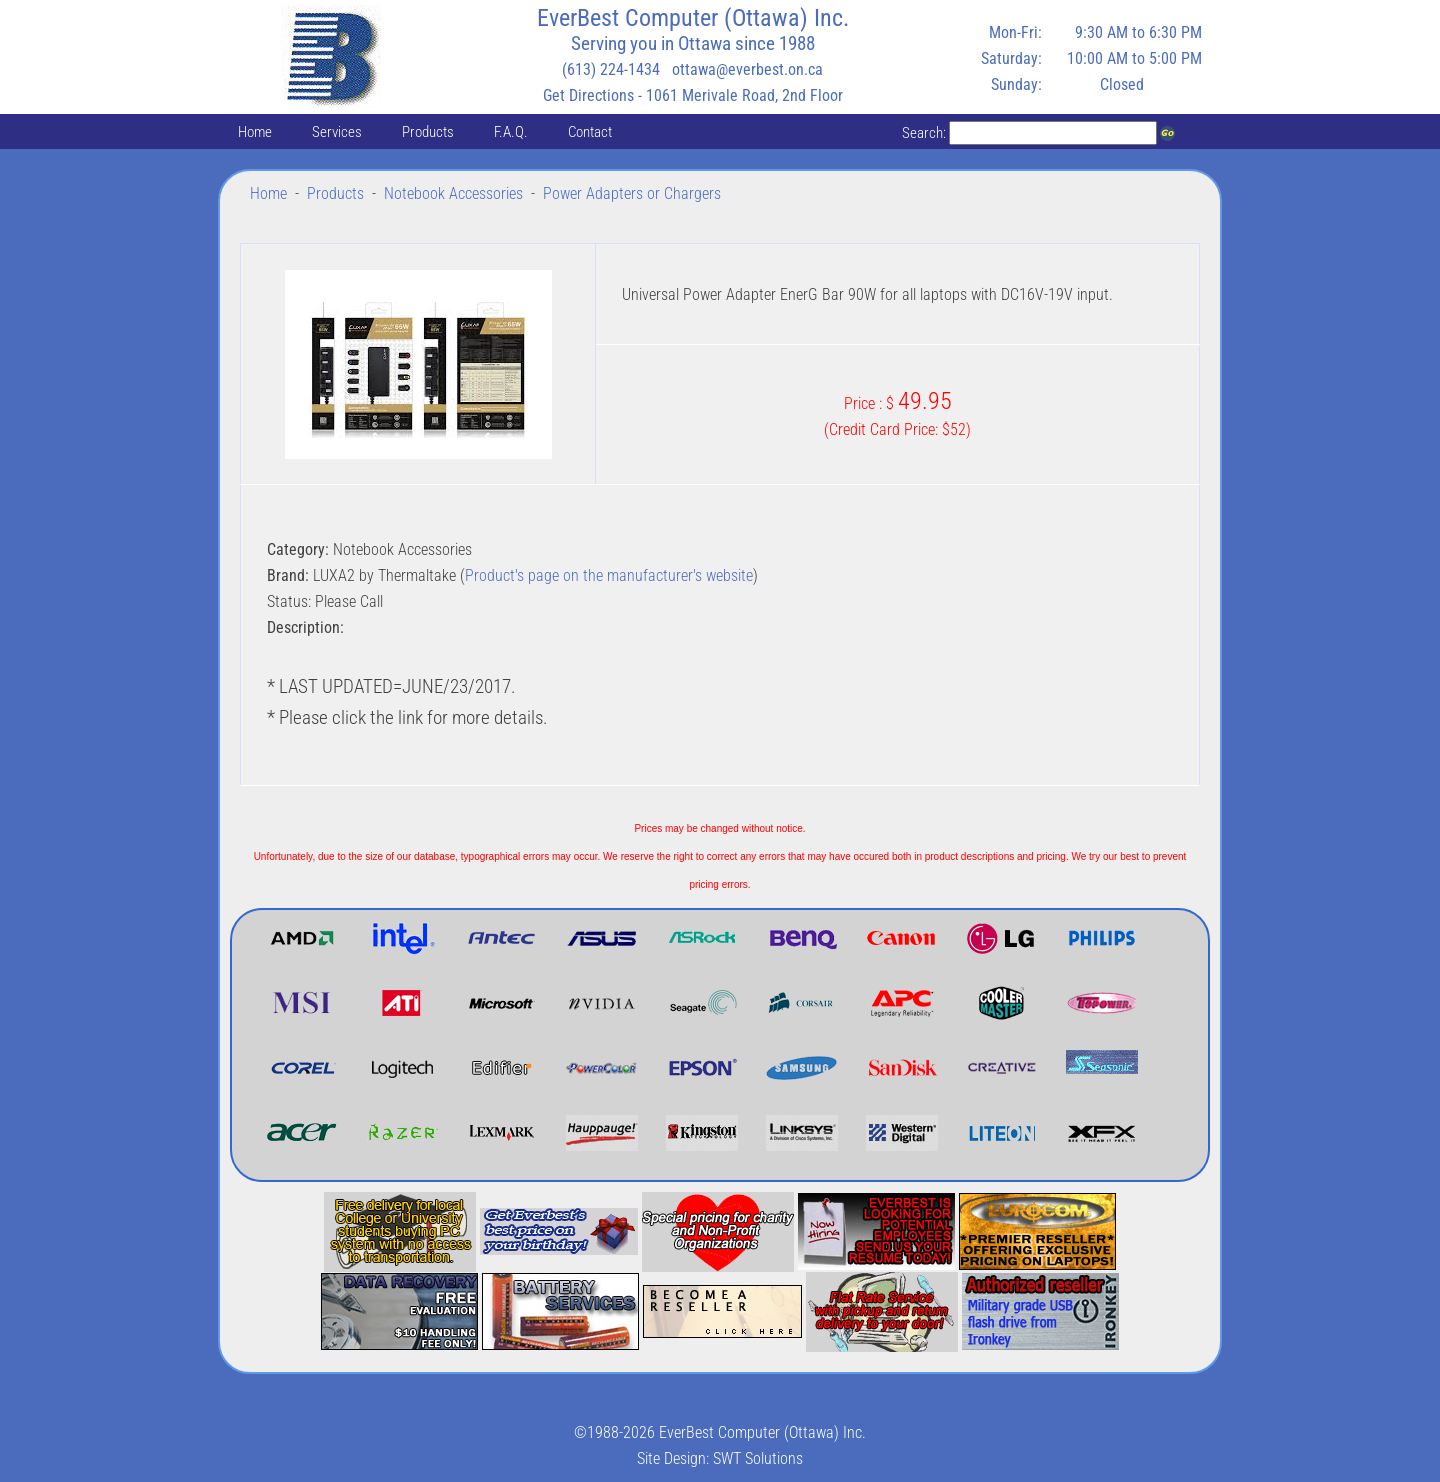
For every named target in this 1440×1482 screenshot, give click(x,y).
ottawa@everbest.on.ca (747, 69)
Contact (590, 132)
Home (255, 132)
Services (337, 132)
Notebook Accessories (453, 193)
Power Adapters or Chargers (632, 193)
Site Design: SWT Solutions (720, 1458)
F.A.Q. (511, 132)
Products (428, 132)
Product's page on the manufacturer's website (609, 575)
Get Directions (588, 95)
